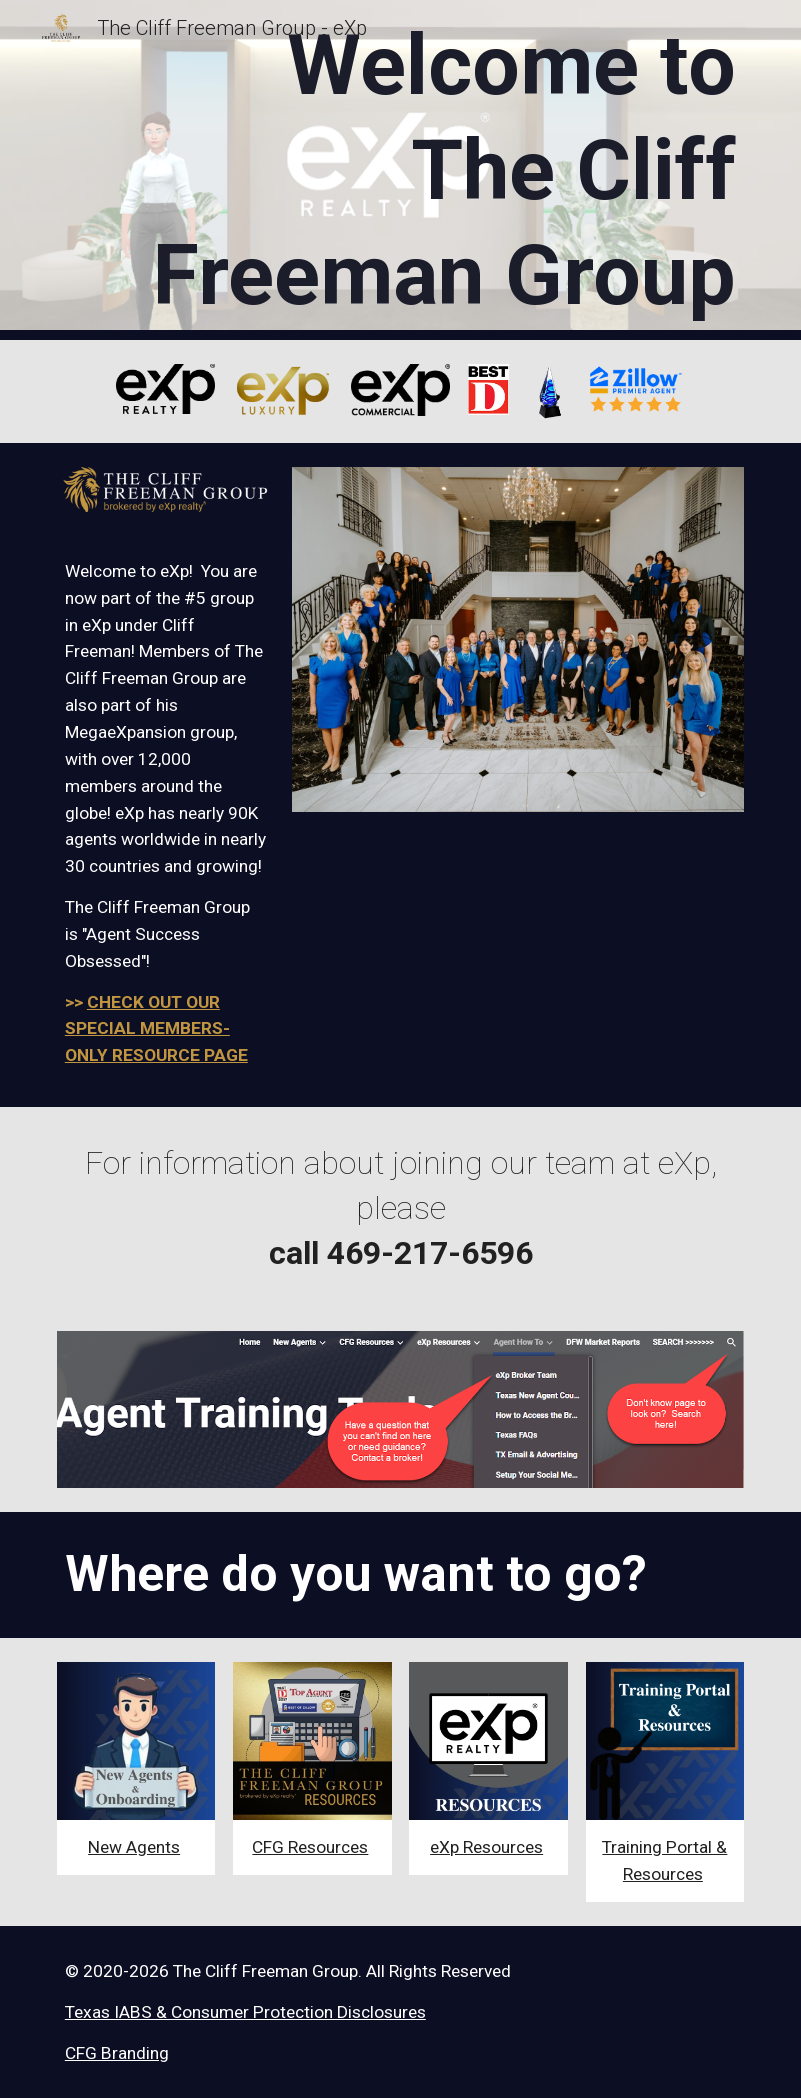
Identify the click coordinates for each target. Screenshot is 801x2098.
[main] (430, 170)
